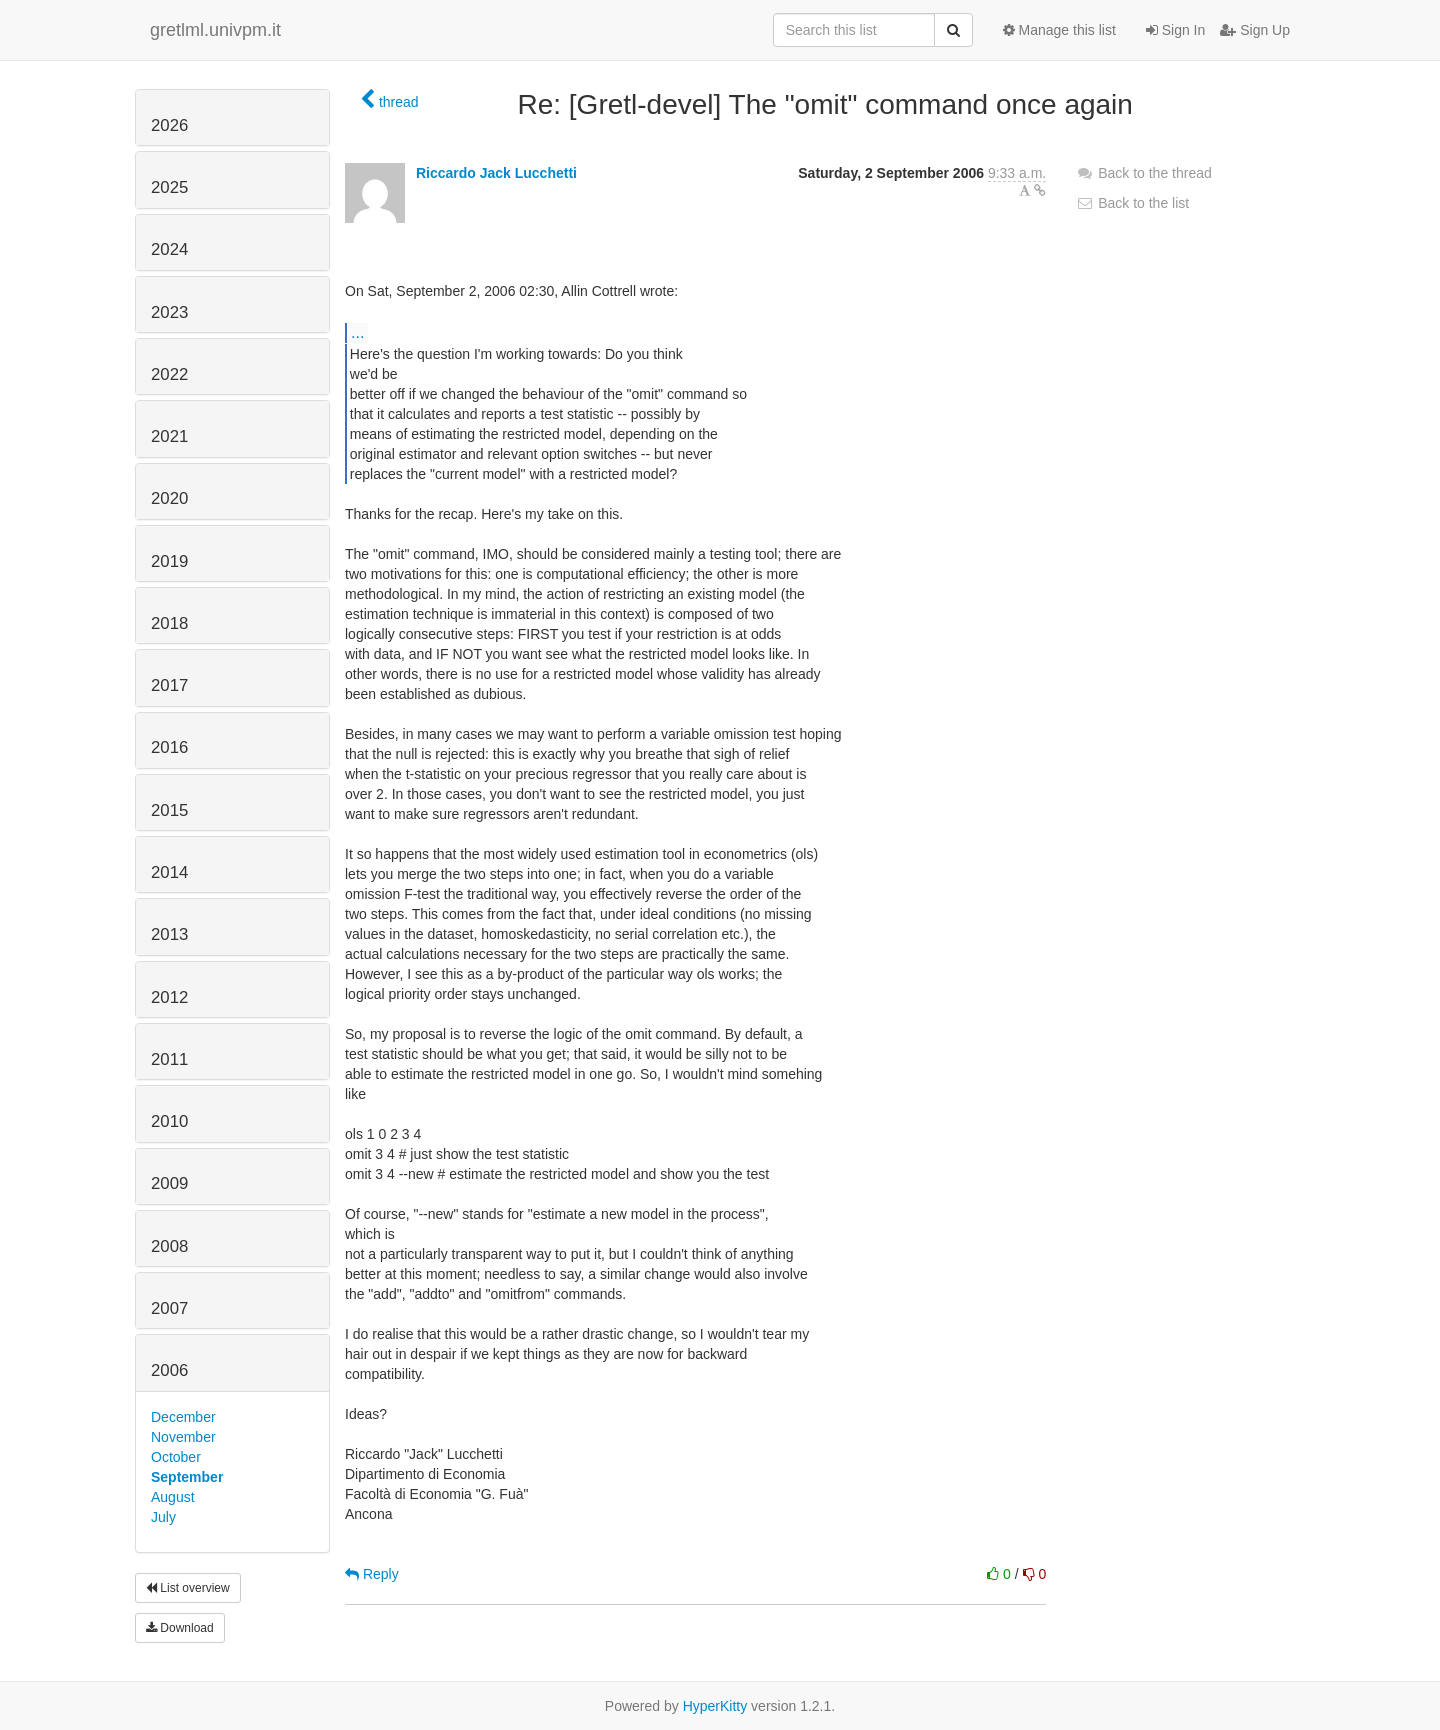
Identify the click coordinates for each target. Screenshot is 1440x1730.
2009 (169, 1183)
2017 (169, 685)
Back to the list (1132, 203)
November (183, 1437)
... (357, 332)
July (163, 1517)
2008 (169, 1246)
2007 (169, 1308)
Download (180, 1628)
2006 (169, 1370)
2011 (169, 1059)
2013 (169, 934)
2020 (169, 498)
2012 (169, 997)
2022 (169, 374)
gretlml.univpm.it (215, 30)
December (183, 1417)
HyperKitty (715, 1706)
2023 (169, 312)
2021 (169, 436)
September (187, 1477)
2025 (169, 187)
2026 (169, 125)
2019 (169, 561)
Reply (372, 1574)
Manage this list (1059, 30)
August (173, 1497)
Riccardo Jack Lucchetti (496, 173)
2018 (169, 623)
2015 (169, 810)
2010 (169, 1121)
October (176, 1457)
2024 (169, 249)
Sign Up (1255, 30)
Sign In (1175, 30)
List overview (188, 1588)
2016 (169, 747)
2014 (169, 872)
